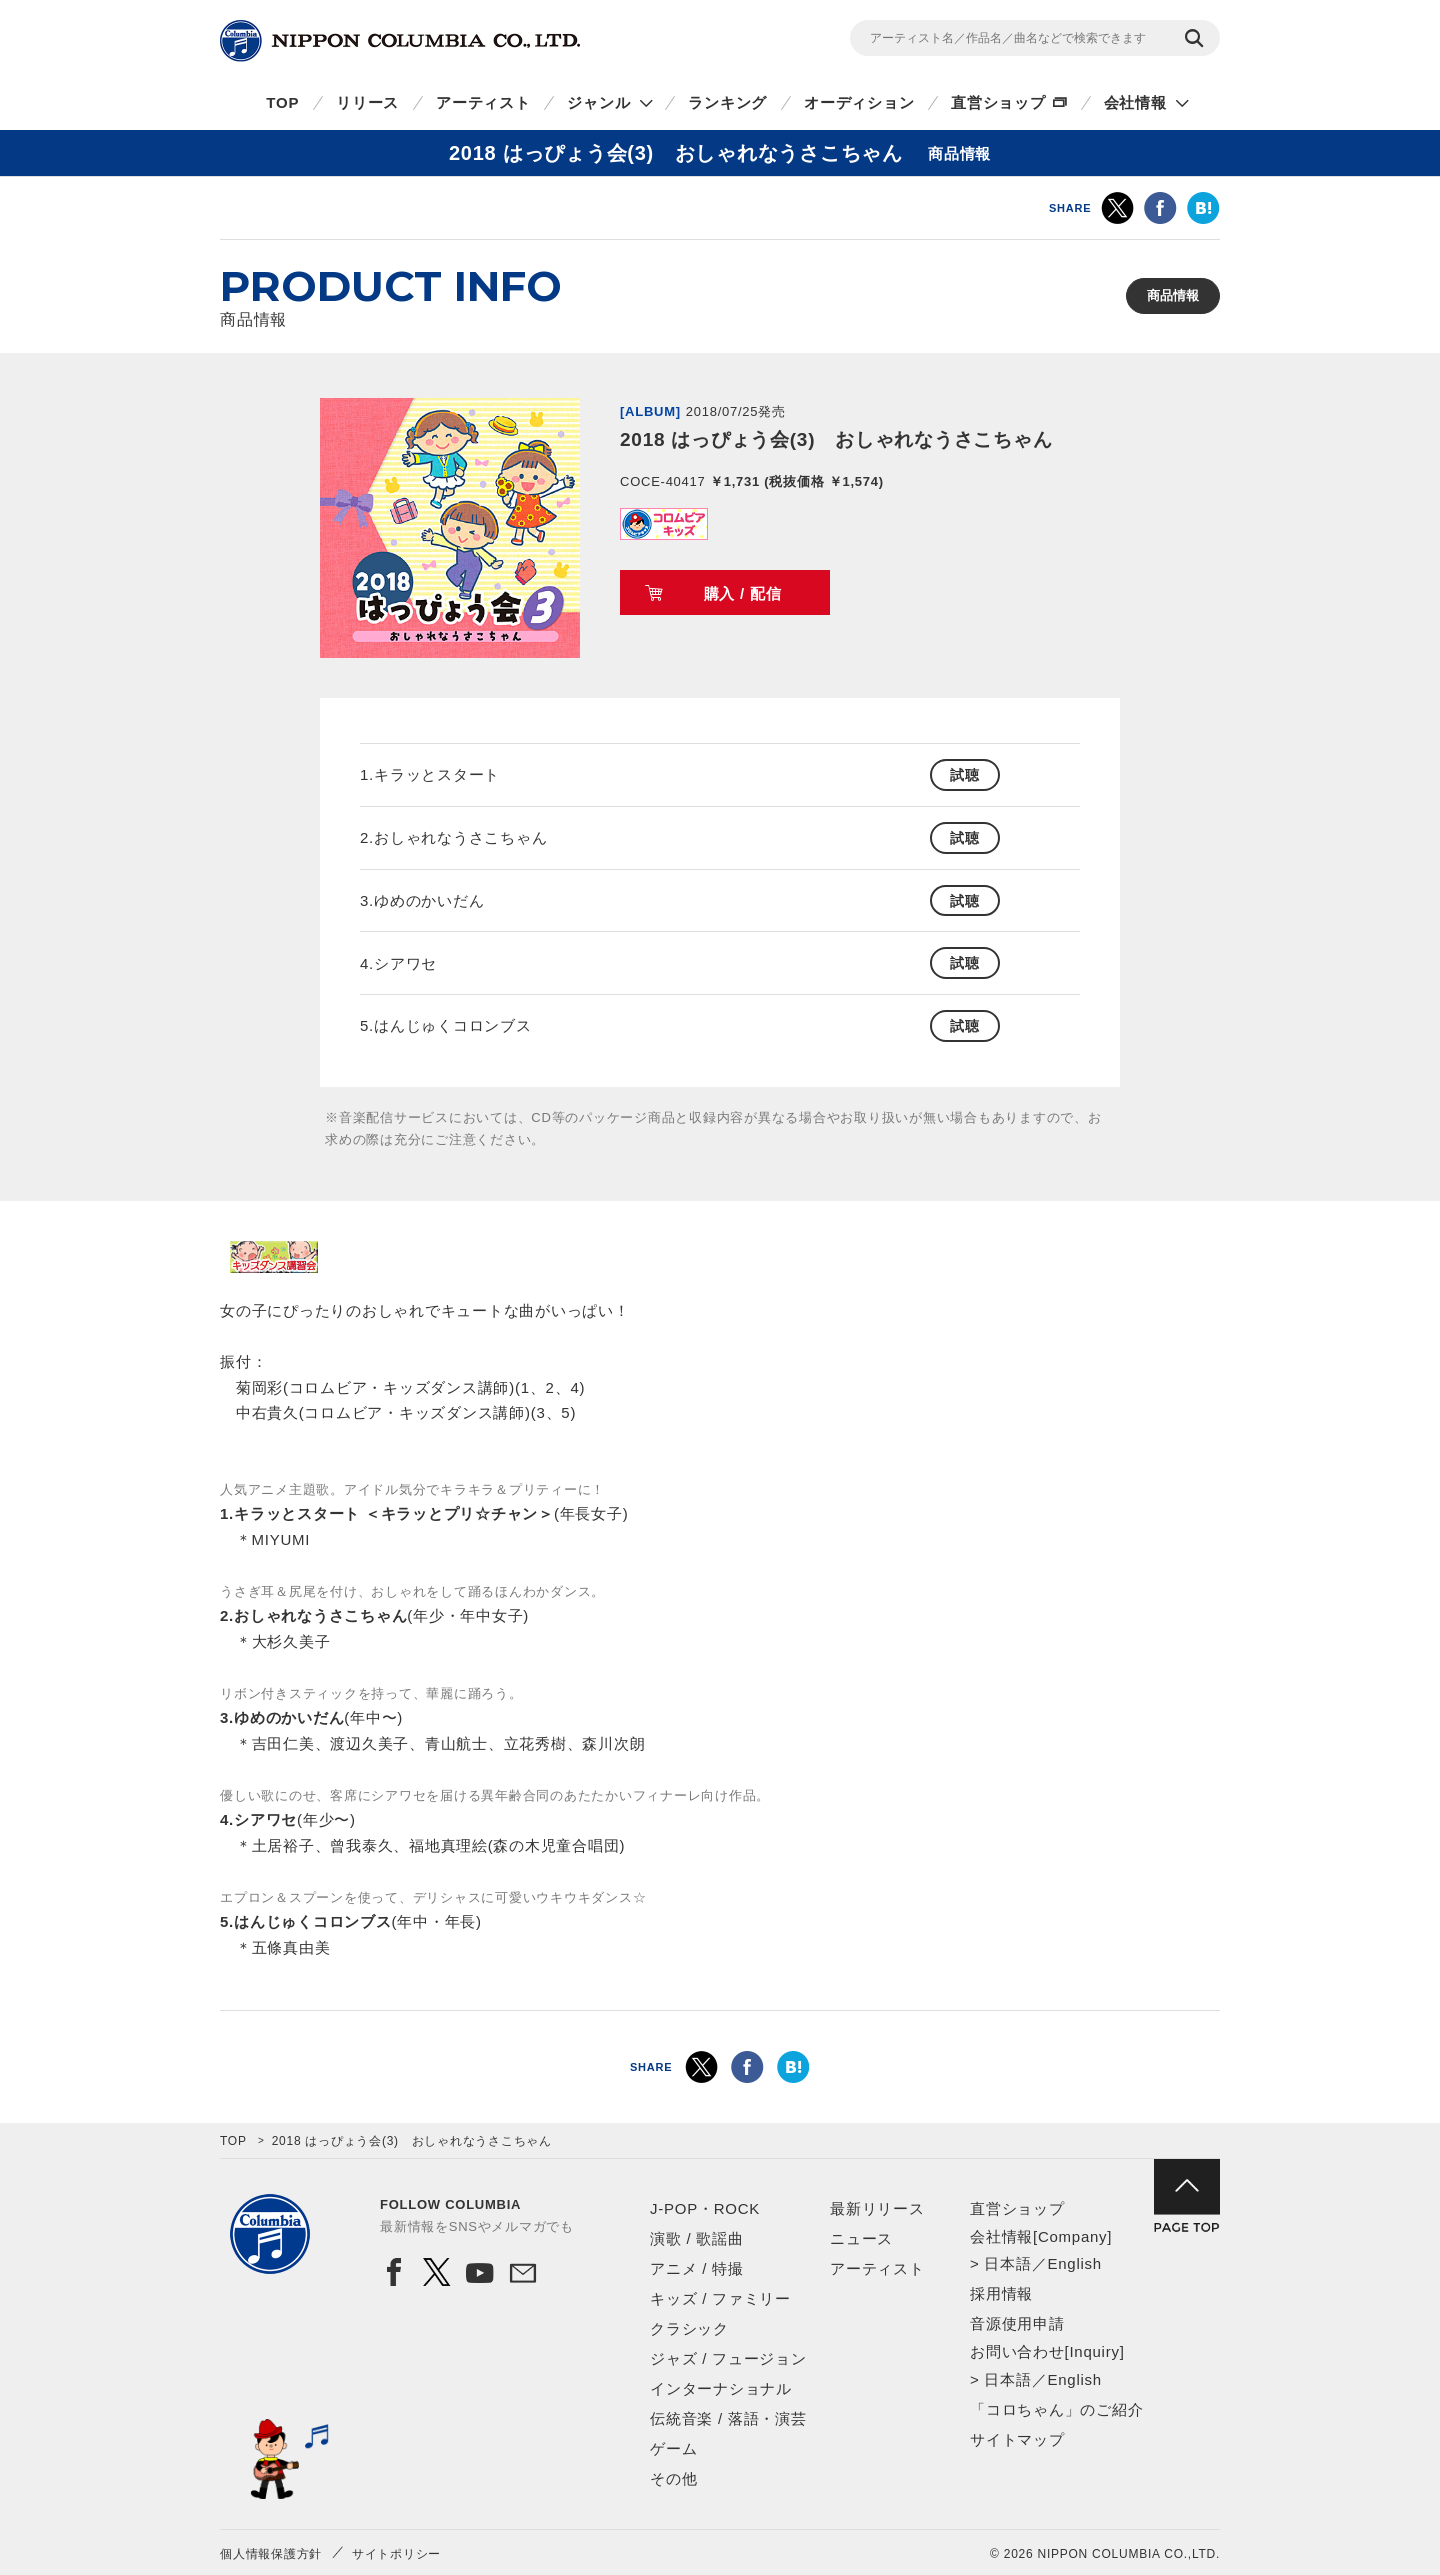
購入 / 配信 (743, 593)
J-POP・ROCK (705, 2208)
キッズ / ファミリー (720, 2298)
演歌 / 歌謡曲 (697, 2238)
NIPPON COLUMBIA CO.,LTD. (400, 41)
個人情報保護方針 (271, 2554)
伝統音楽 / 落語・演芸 (728, 2418)
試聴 (965, 775)
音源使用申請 (1017, 2323)
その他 (673, 2478)
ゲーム (673, 2448)
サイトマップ (1017, 2439)
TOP (282, 102)
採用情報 (1001, 2293)
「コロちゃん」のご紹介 (1056, 2409)
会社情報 (1135, 102)
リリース (367, 102)
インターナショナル (721, 2388)
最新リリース (877, 2208)
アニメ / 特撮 (697, 2268)
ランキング (727, 102)
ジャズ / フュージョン (728, 2358)
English (1074, 2263)
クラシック (689, 2328)
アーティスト (483, 102)
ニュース (861, 2238)
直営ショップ (998, 102)
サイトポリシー (396, 2554)
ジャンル (598, 102)
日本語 (1007, 2263)
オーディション (859, 102)
